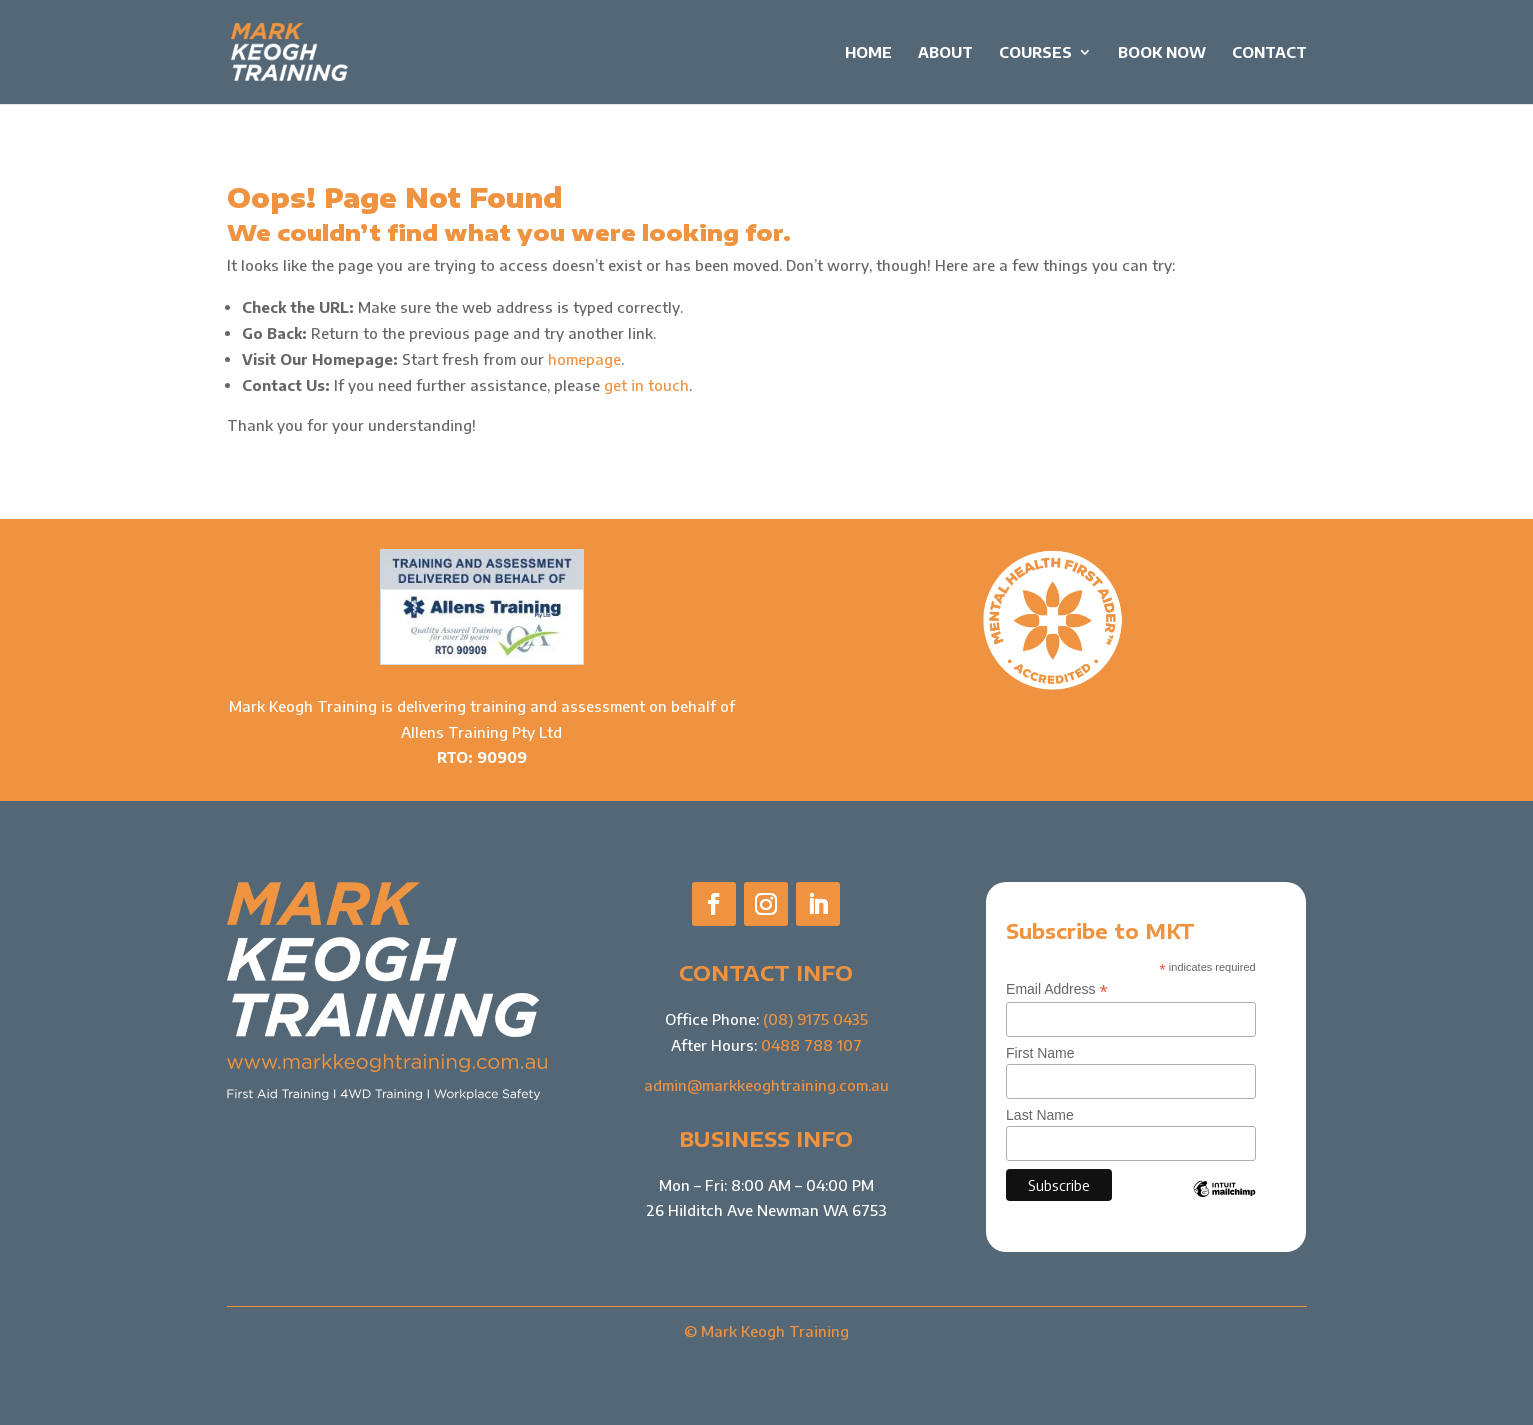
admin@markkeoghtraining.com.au (766, 1085)
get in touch (646, 385)
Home (868, 53)
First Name (1040, 1053)
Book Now (1162, 53)
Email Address (1057, 989)
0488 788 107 (811, 1045)
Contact (1269, 53)
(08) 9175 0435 (815, 1019)
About (945, 53)
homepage (584, 359)
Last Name (1040, 1115)
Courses (1035, 53)
